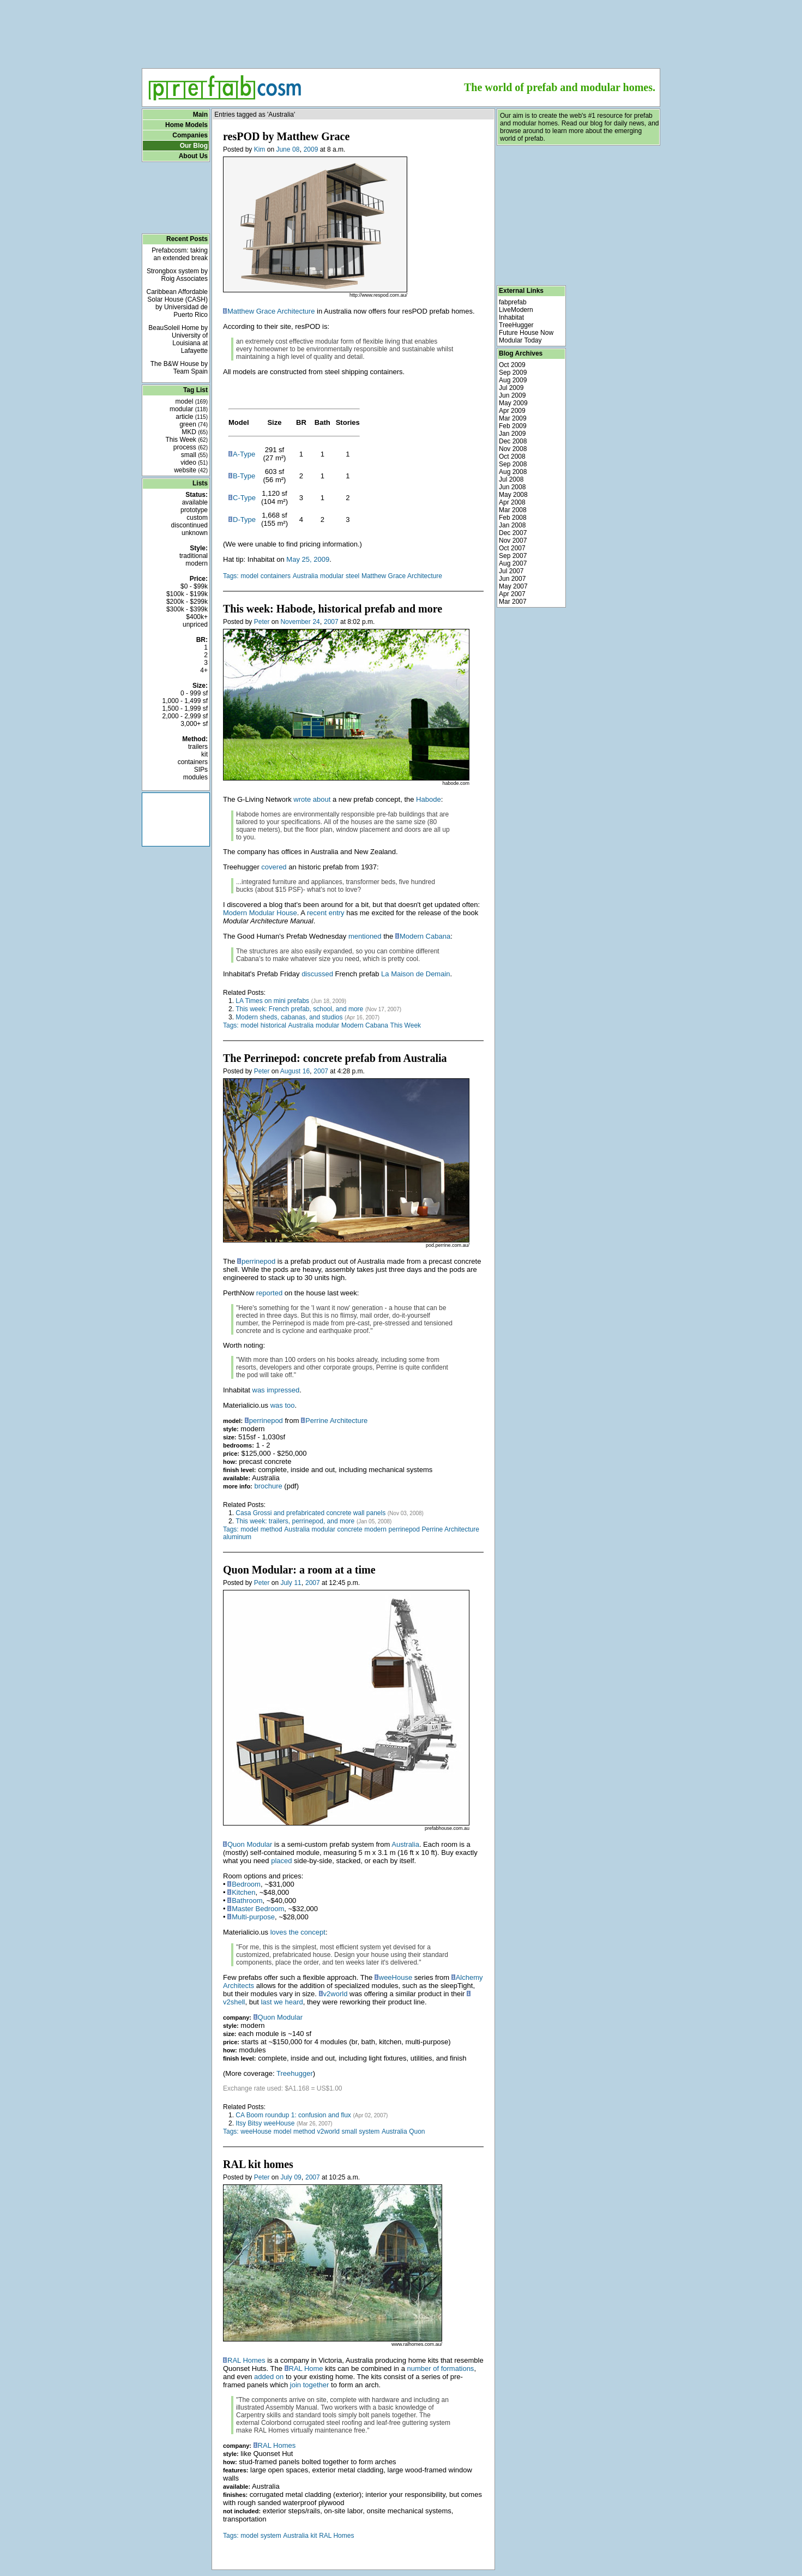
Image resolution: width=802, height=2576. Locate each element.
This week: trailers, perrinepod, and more (295, 1521)
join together (309, 2385)
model (192, 401)
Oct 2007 (512, 548)
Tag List (195, 390)
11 (297, 1583)
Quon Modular (249, 1844)
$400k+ (197, 617)
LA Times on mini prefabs (272, 1001)
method (271, 1529)
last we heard (282, 2002)
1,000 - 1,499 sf (185, 701)
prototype (194, 510)
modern (196, 563)
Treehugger (294, 2073)
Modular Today (520, 340)
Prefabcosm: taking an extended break (180, 254)
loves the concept (297, 1932)
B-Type (244, 476)
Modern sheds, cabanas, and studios (289, 1017)
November (295, 622)
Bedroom (246, 1884)
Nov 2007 (513, 540)
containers (193, 762)
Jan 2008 (512, 525)
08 (295, 149)
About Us (193, 156)
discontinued (189, 525)
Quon (417, 2131)
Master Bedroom (258, 1909)
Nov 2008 (513, 449)
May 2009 (513, 403)
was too (282, 1405)
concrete (350, 1529)
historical (273, 1025)
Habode (428, 799)
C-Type (244, 498)
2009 (311, 149)
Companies (190, 135)
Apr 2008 (512, 502)
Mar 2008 (513, 510)
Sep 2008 (513, 464)
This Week (186, 439)
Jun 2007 (512, 579)
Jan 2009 (512, 433)
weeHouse (395, 1977)
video (194, 462)
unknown (195, 533)
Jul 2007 (511, 571)
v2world (335, 1994)
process (190, 447)
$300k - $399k (187, 609)
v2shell (234, 2002)
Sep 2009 (513, 372)
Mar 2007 (513, 601)
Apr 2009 (512, 411)
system (369, 2131)
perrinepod (258, 1261)
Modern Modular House (260, 913)
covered (273, 867)
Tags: (231, 576)
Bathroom (247, 1900)
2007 (331, 622)
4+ (204, 670)
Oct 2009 (512, 365)
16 (306, 1071)
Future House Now (526, 333)
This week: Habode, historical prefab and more (332, 609)
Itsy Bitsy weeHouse (265, 2123)
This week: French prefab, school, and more (299, 1009)
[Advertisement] (401, 30)
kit (204, 754)
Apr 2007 (512, 594)
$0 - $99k (194, 586)
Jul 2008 (511, 479)
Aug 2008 (513, 472)
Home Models (186, 125)
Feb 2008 (513, 517)
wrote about (311, 799)
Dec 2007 (513, 533)
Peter (262, 622)
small (194, 455)
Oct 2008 (512, 456)
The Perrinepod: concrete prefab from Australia (335, 1058)
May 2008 (513, 495)
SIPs (201, 769)
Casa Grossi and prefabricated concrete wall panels (310, 1513)
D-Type (244, 519)
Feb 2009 (513, 426)
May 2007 (513, 586)
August (290, 1071)
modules (195, 777)
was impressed (276, 1390)
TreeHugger (516, 325)
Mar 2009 (513, 418)
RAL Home (306, 2368)
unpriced (195, 624)
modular (189, 409)
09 (297, 2177)
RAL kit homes (258, 2164)
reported (269, 1293)
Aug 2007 (513, 563)
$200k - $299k (187, 601)
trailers (198, 746)
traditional (193, 556)
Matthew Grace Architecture (271, 311)
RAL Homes (246, 2360)
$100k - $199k (187, 594)
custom (197, 517)
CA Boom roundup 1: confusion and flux (293, 2115)
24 (315, 622)
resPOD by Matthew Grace (286, 136)
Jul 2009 (511, 388)
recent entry (326, 913)
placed (281, 1861)
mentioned (365, 936)
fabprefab (513, 302)
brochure (268, 1486)
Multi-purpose (253, 1917)
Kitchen (243, 1892)
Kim (260, 149)
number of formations (440, 2368)
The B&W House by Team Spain (179, 367)
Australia (305, 576)
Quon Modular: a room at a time (299, 1570)
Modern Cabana (425, 936)
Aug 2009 (513, 380)
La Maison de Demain (415, 974)
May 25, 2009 (307, 559)
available (195, 502)
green (193, 424)
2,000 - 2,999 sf (185, 716)
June (283, 149)
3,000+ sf (194, 724)
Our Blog (194, 145)
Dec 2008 (513, 441)
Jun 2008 (512, 487)
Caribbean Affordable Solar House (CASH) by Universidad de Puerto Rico (177, 303)
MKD (195, 432)
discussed (317, 974)
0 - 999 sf (194, 693)
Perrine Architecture (336, 1420)
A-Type (244, 454)
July (286, 1583)
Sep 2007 (513, 556)
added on (269, 2377)
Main (200, 114)
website (191, 470)
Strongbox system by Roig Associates (177, 275)
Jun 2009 (512, 395)
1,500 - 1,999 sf (185, 708)
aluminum (237, 1537)
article (192, 417)
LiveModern (516, 310)
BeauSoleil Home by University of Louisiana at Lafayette (178, 339)
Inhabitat (511, 317)
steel (352, 576)
